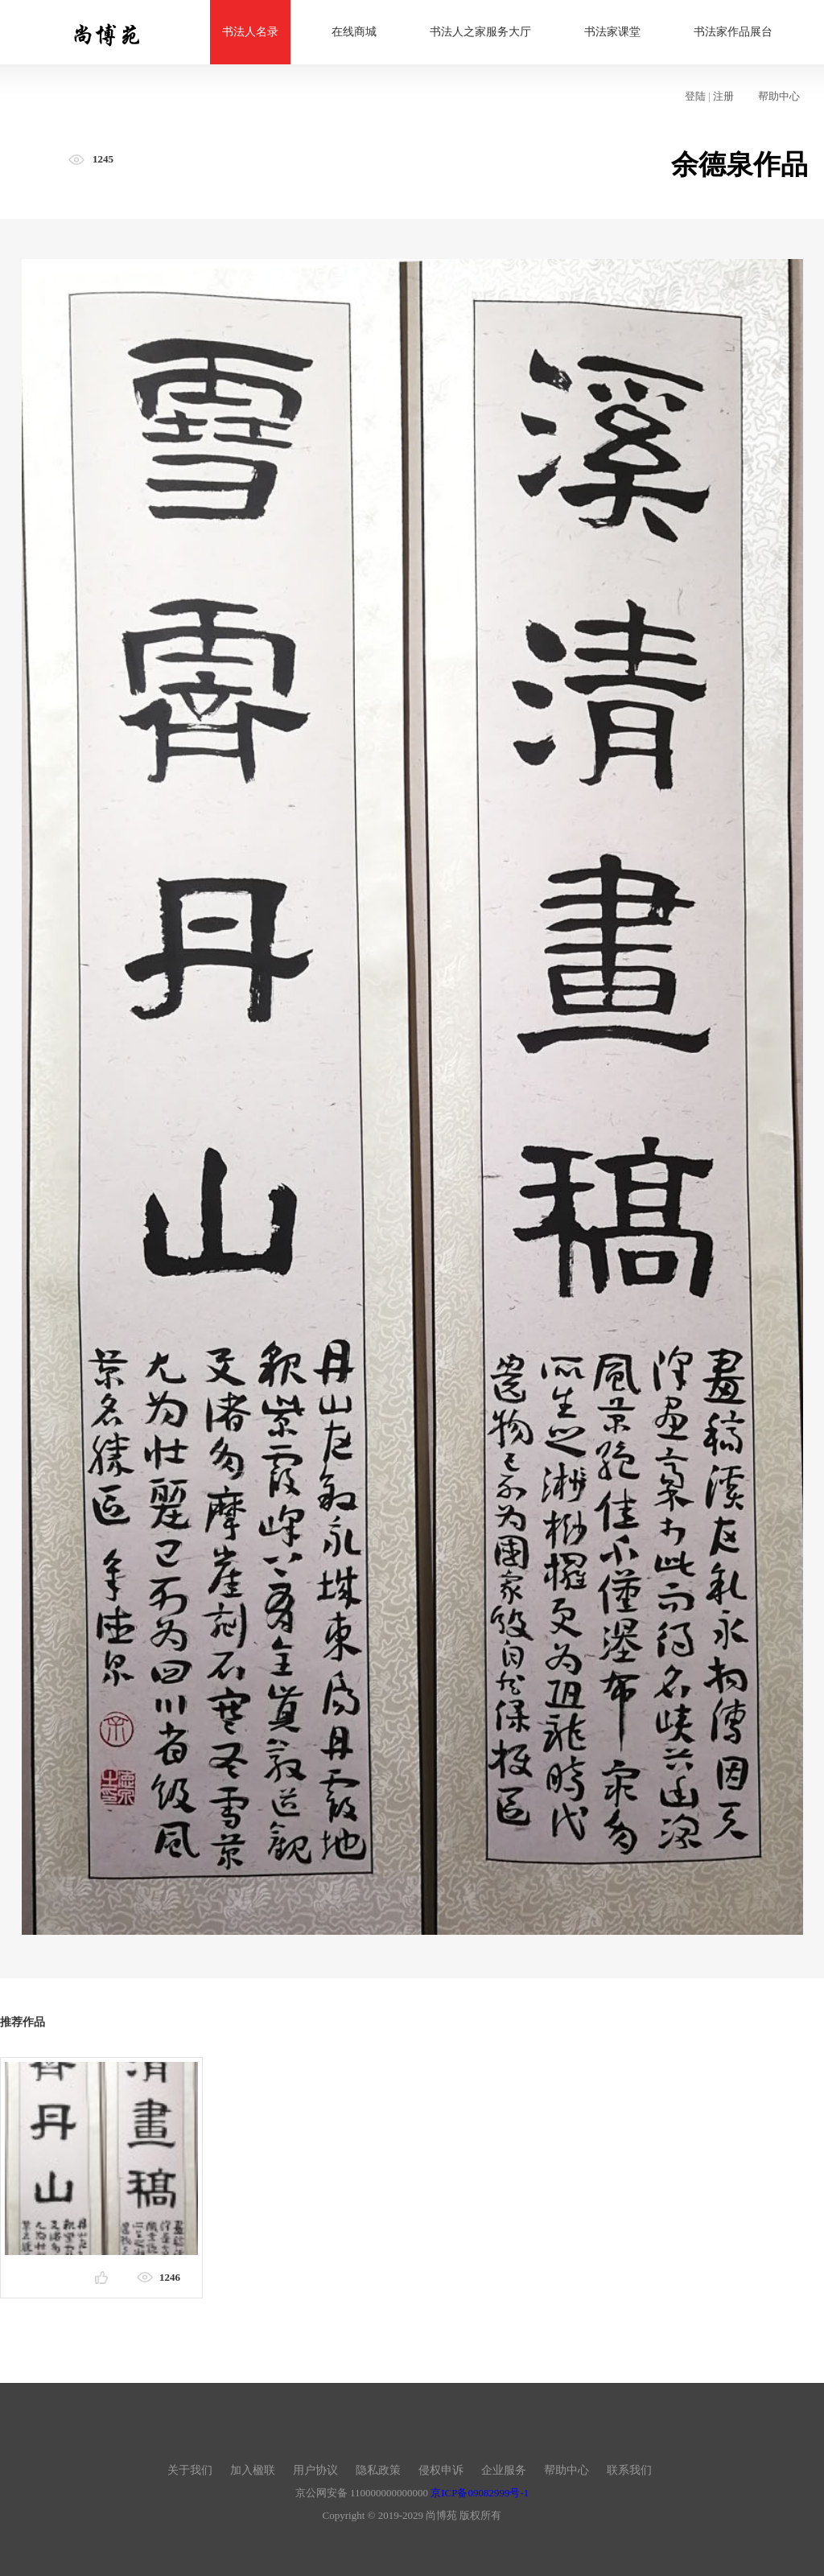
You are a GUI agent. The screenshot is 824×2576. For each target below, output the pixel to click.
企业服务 (503, 2470)
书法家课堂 (612, 32)
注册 (723, 96)
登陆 (695, 96)
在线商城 (354, 32)
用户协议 (315, 2470)
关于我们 (189, 2470)
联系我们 (629, 2470)
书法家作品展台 (733, 32)
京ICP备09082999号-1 (480, 2493)
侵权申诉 (441, 2470)
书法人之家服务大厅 (480, 32)
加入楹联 (252, 2470)
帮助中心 (779, 96)
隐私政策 (378, 2470)
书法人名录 (250, 32)
